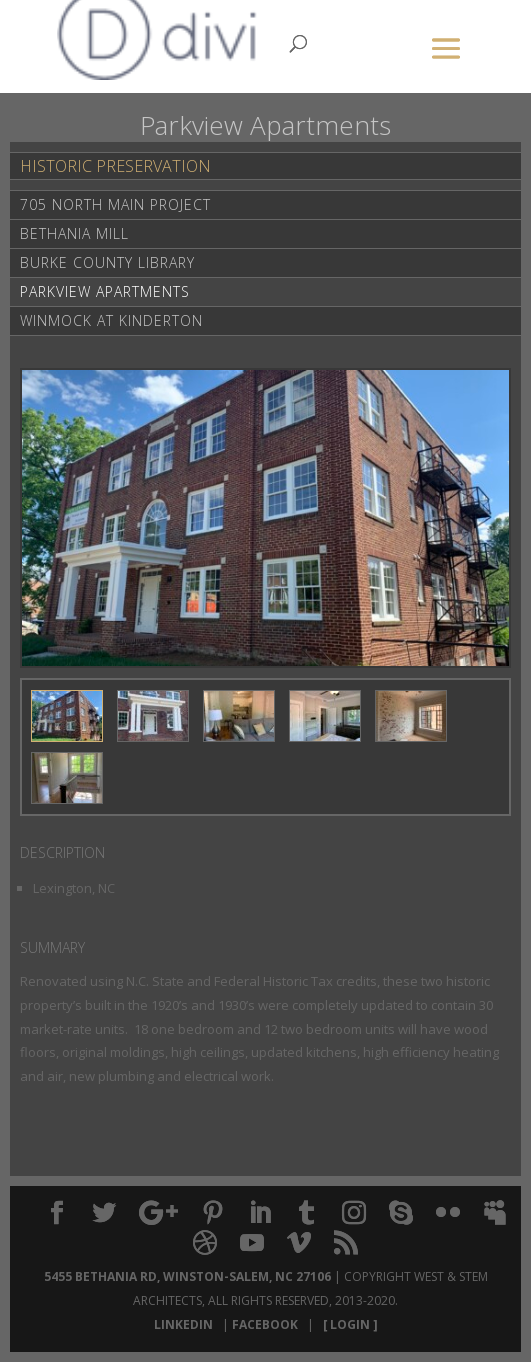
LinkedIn (186, 1324)
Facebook (268, 1324)
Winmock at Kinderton (111, 320)
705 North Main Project (115, 204)
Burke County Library (107, 262)
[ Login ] (347, 1324)
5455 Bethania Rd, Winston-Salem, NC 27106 (187, 1276)
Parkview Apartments (105, 291)
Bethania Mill (74, 233)
